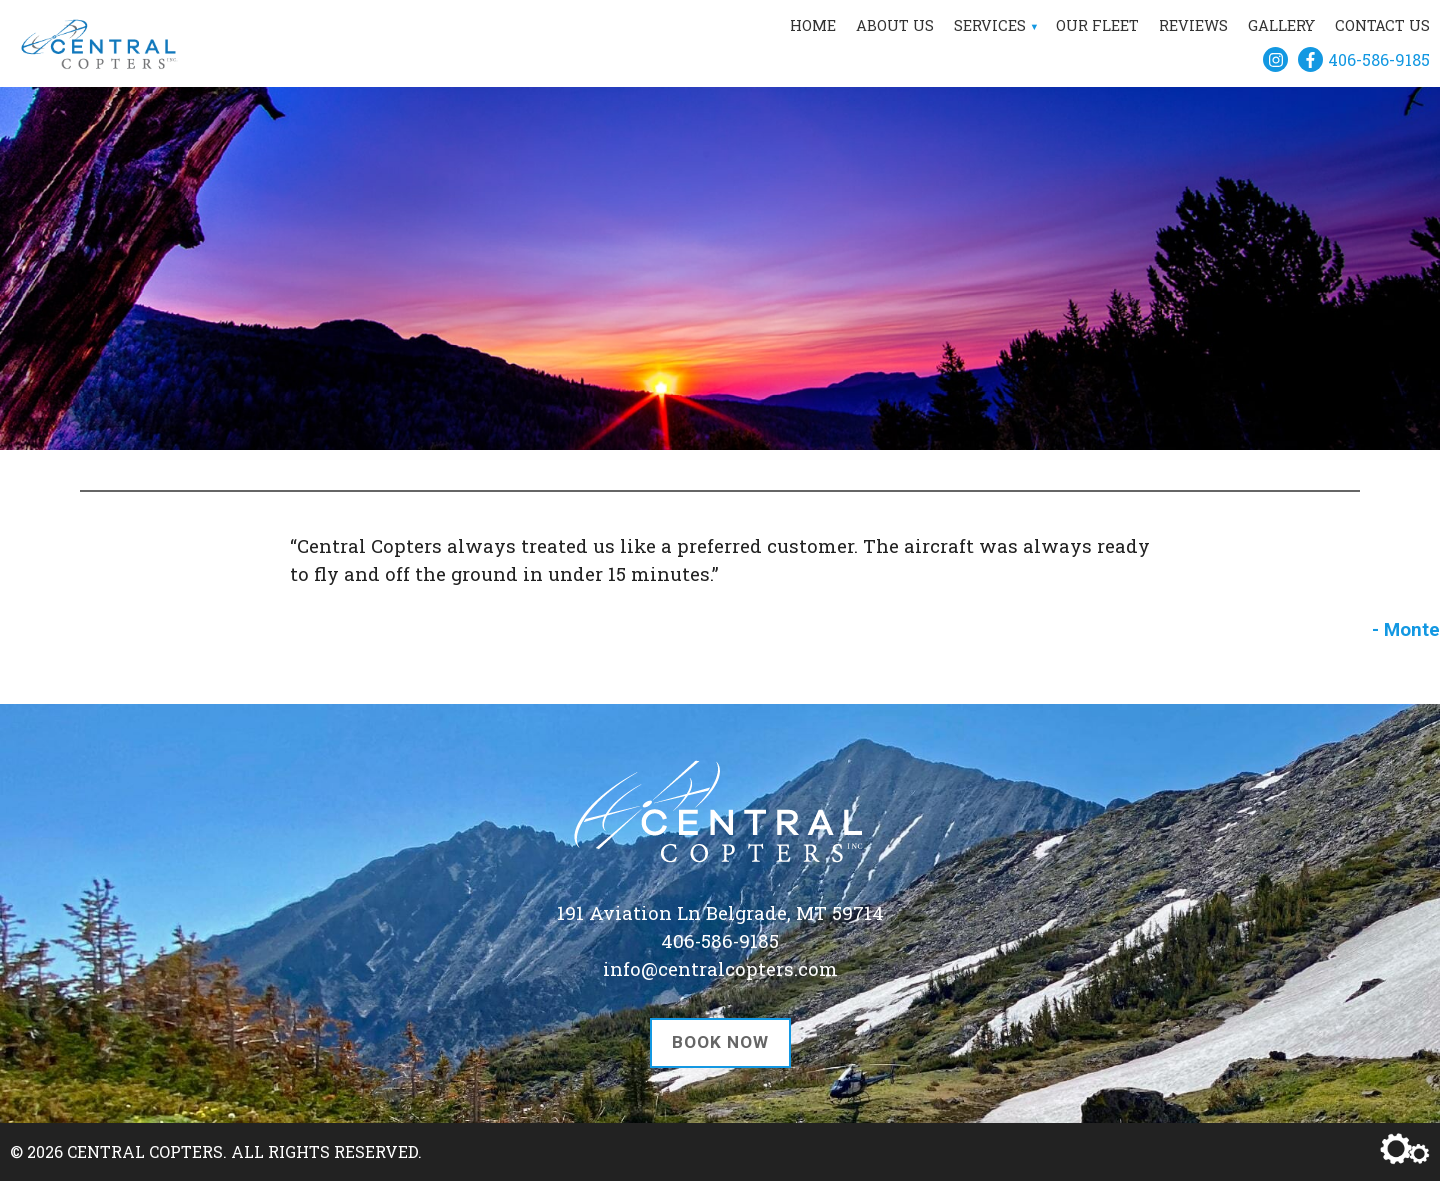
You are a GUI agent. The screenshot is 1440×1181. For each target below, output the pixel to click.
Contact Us (1382, 25)
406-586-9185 (1379, 59)
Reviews (1193, 25)
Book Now (720, 1042)
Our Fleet (1097, 25)
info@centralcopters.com (720, 968)
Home (813, 25)
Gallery (1281, 25)
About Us (895, 25)
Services (990, 25)
